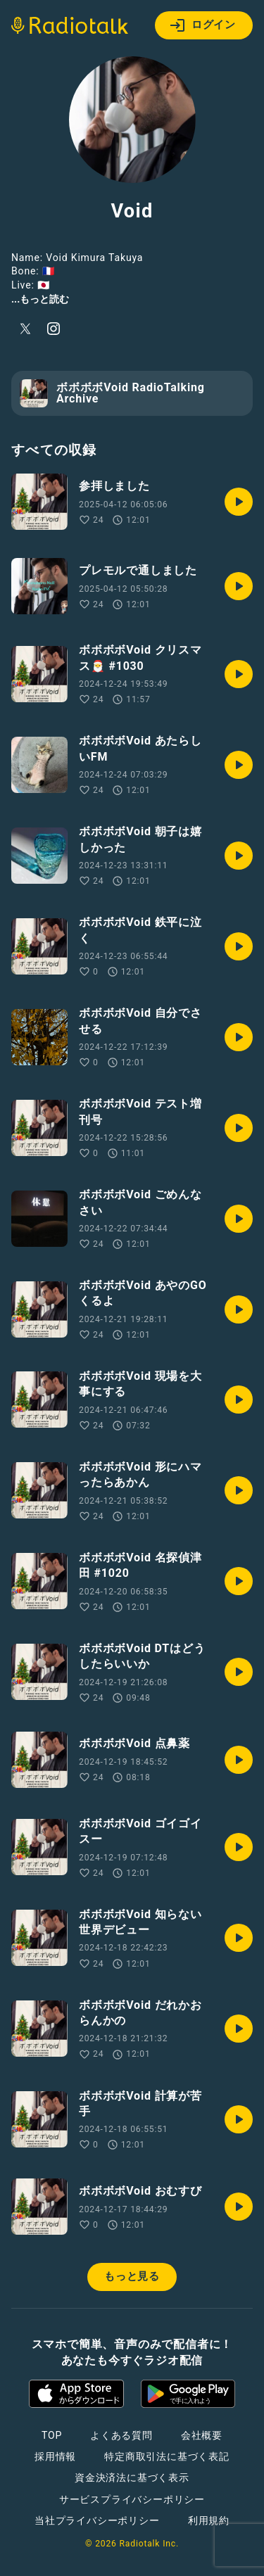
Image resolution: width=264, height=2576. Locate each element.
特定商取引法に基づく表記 (167, 2456)
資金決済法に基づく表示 (132, 2477)
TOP (52, 2435)
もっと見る (132, 2276)
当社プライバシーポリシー (97, 2520)
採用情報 (55, 2456)
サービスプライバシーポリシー (132, 2499)
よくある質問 (121, 2435)
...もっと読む (40, 299)
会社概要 (201, 2435)
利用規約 (209, 2520)
